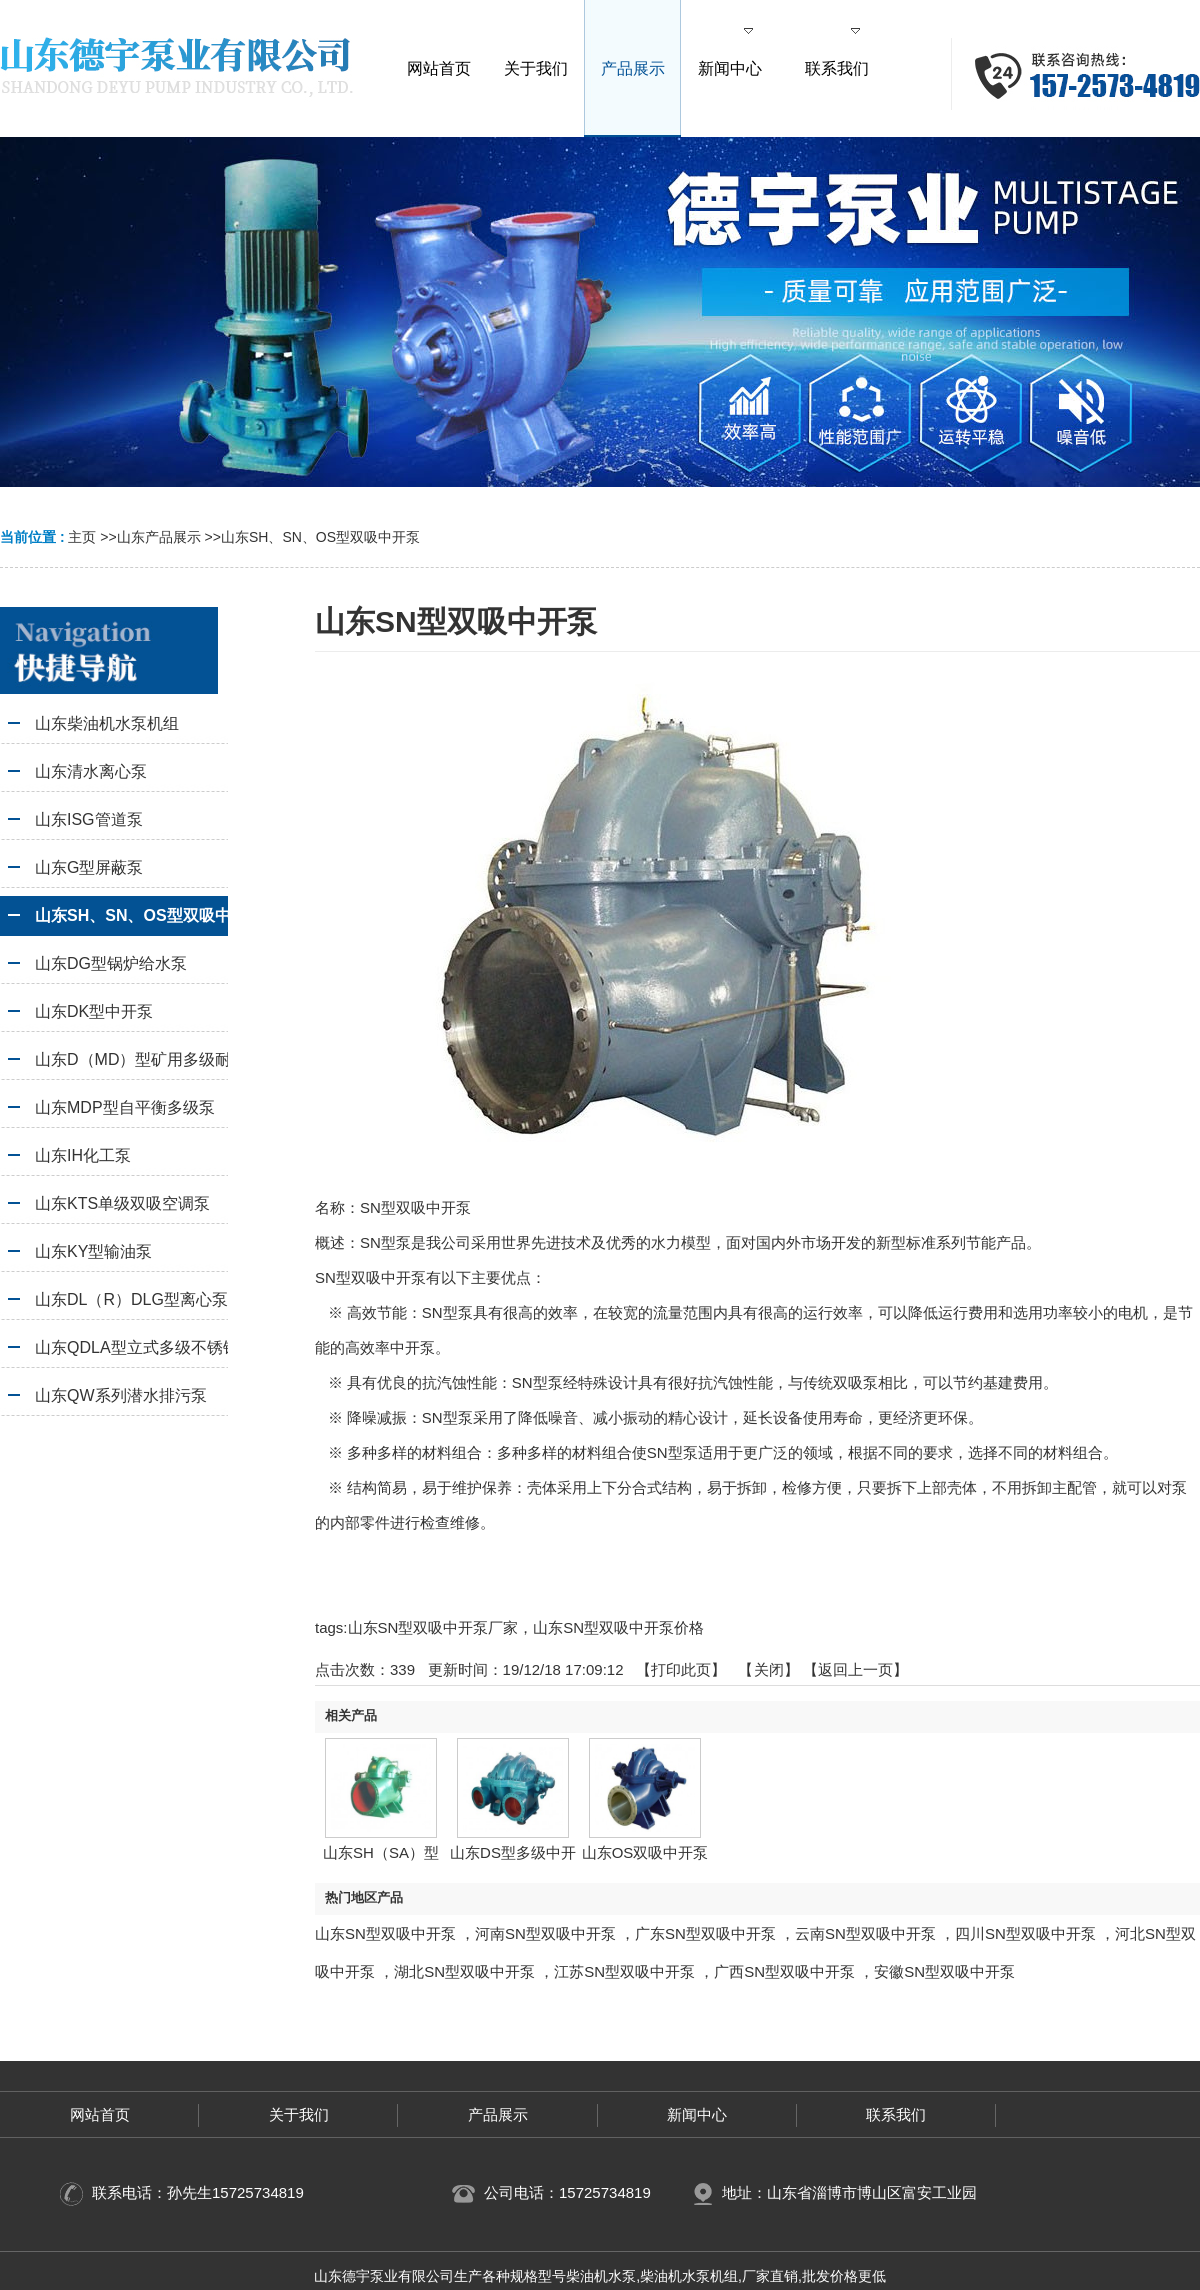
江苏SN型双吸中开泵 (624, 1971)
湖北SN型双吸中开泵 (464, 1971)
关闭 (769, 1669)
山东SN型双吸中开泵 (385, 1933)
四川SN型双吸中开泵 (1025, 1933)
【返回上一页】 (855, 1669)
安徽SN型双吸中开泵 (944, 1971)
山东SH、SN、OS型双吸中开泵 (320, 537)
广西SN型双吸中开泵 (784, 1971)
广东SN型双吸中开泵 (705, 1933)
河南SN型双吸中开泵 (545, 1933)
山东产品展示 (159, 537)
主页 (82, 537)
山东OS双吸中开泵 (645, 1852)
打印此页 (681, 1669)
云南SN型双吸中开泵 (865, 1933)
